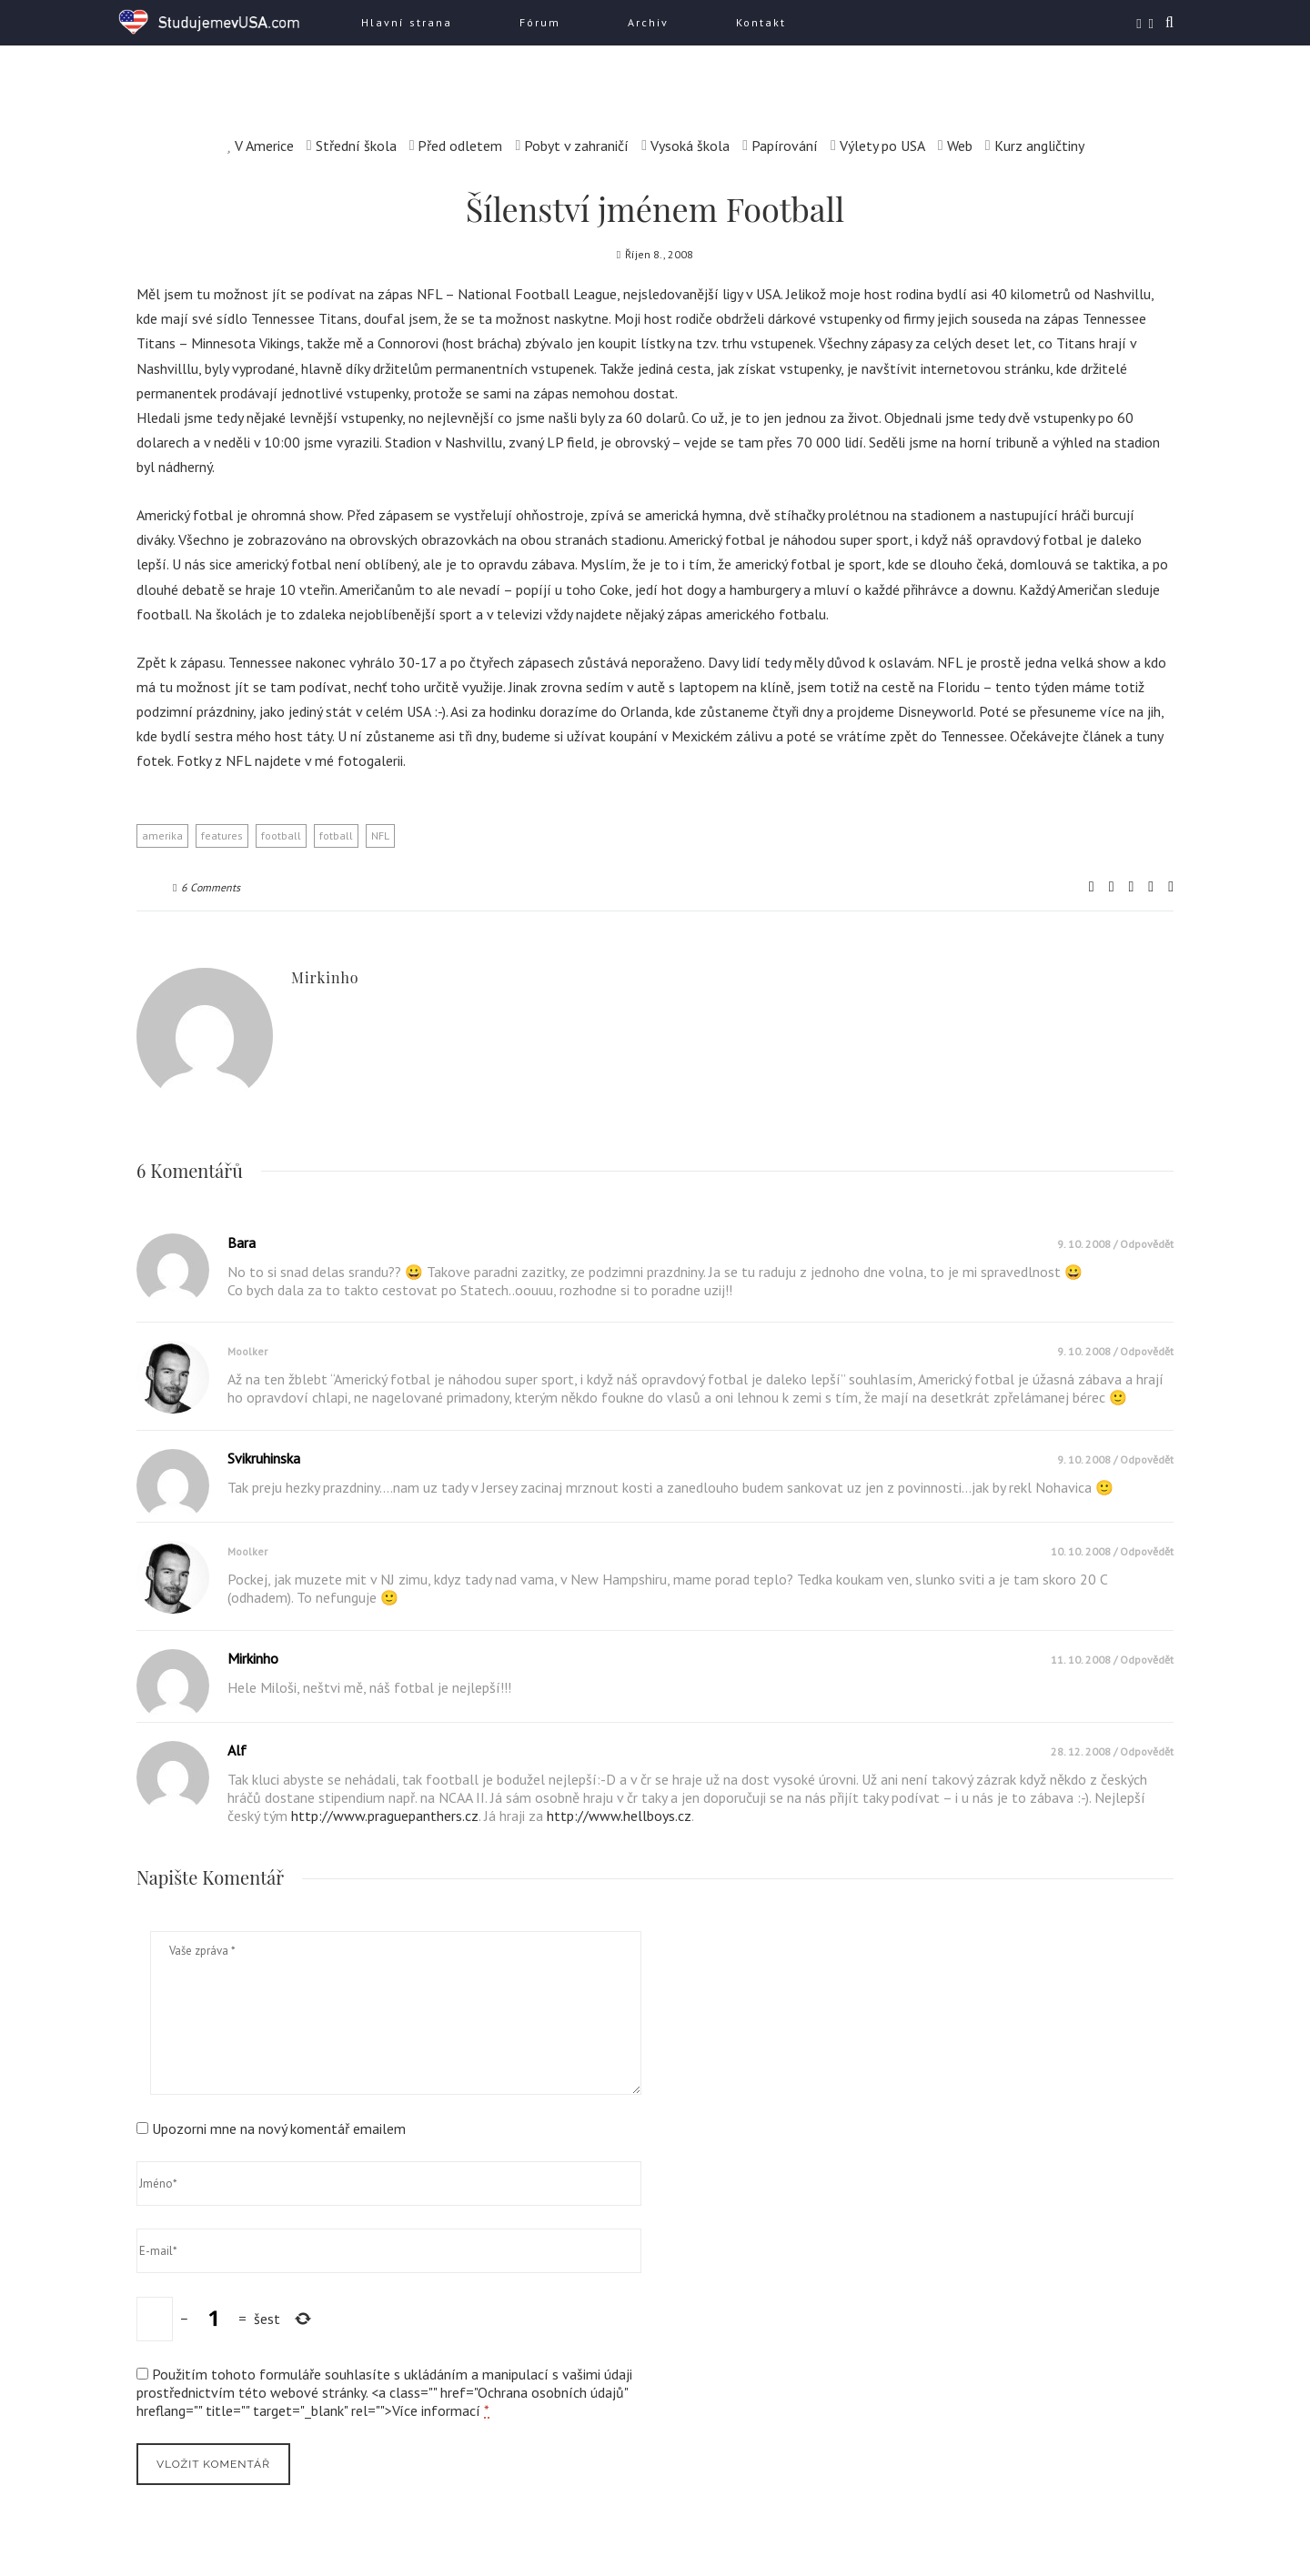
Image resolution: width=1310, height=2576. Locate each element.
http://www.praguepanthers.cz (385, 1815)
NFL (380, 835)
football (281, 835)
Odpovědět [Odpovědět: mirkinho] (1147, 1659)
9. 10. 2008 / (1088, 1244)
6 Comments (206, 887)
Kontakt (761, 22)
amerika (162, 835)
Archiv (648, 22)
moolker (247, 1351)
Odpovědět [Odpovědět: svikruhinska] (1147, 1459)
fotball (336, 835)
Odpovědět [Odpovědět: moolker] (1147, 1351)
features (222, 835)
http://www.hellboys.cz (619, 1815)
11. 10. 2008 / (1085, 1659)
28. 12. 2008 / (1085, 1751)
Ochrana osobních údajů (551, 2392)
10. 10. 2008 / (1085, 1551)
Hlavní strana (406, 22)
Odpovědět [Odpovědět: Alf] (1147, 1751)
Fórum (539, 22)
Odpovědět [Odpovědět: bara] (1147, 1244)
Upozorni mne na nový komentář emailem (279, 2128)
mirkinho (325, 977)
